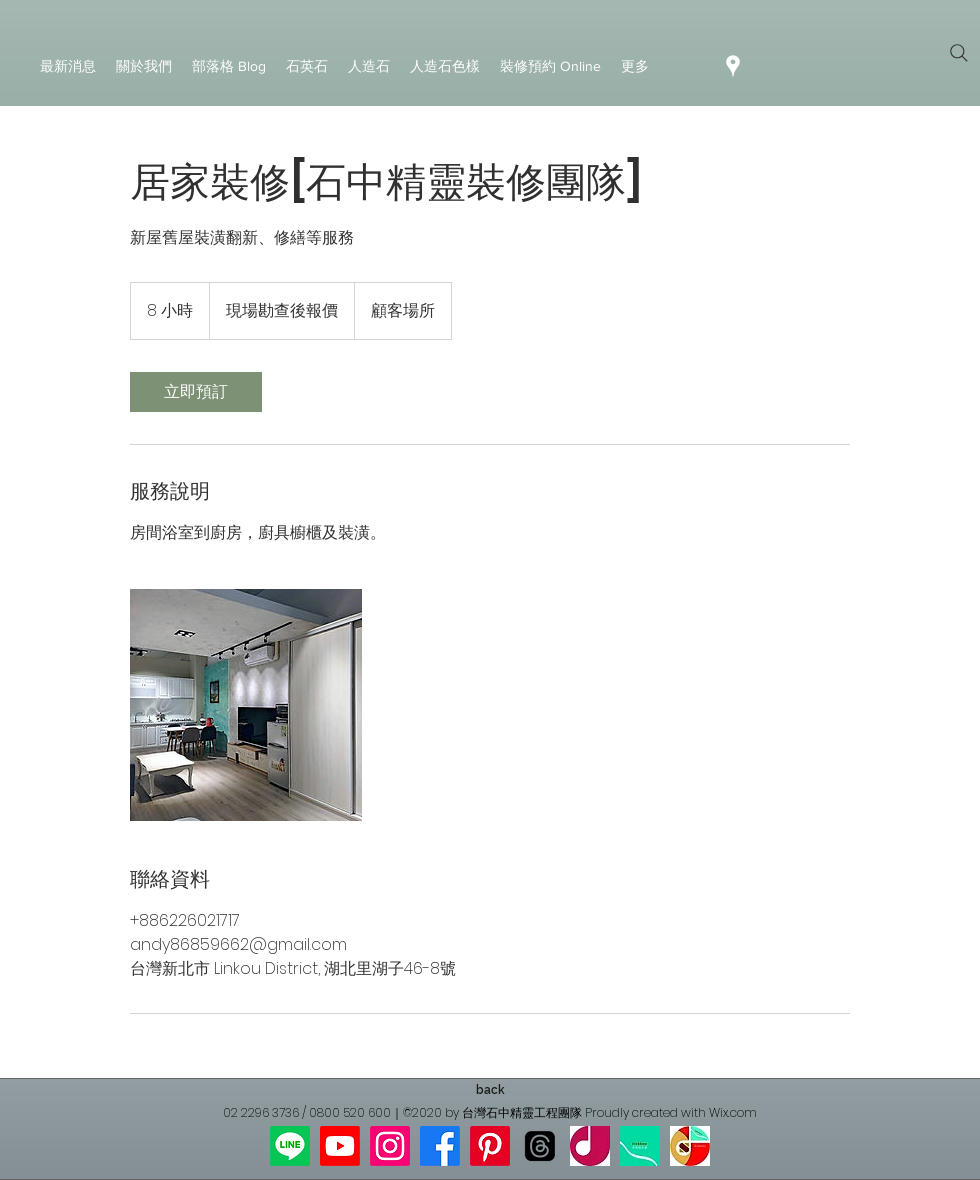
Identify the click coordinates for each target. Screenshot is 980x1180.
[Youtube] (340, 1146)
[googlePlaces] (733, 66)
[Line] (290, 1146)
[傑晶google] (590, 1146)
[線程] (540, 1146)
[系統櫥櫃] (246, 705)
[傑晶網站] (690, 1146)
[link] (196, 392)
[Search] (959, 53)
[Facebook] (440, 1146)
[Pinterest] (490, 1146)
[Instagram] (390, 1146)
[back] (490, 1090)
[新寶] (640, 1146)
